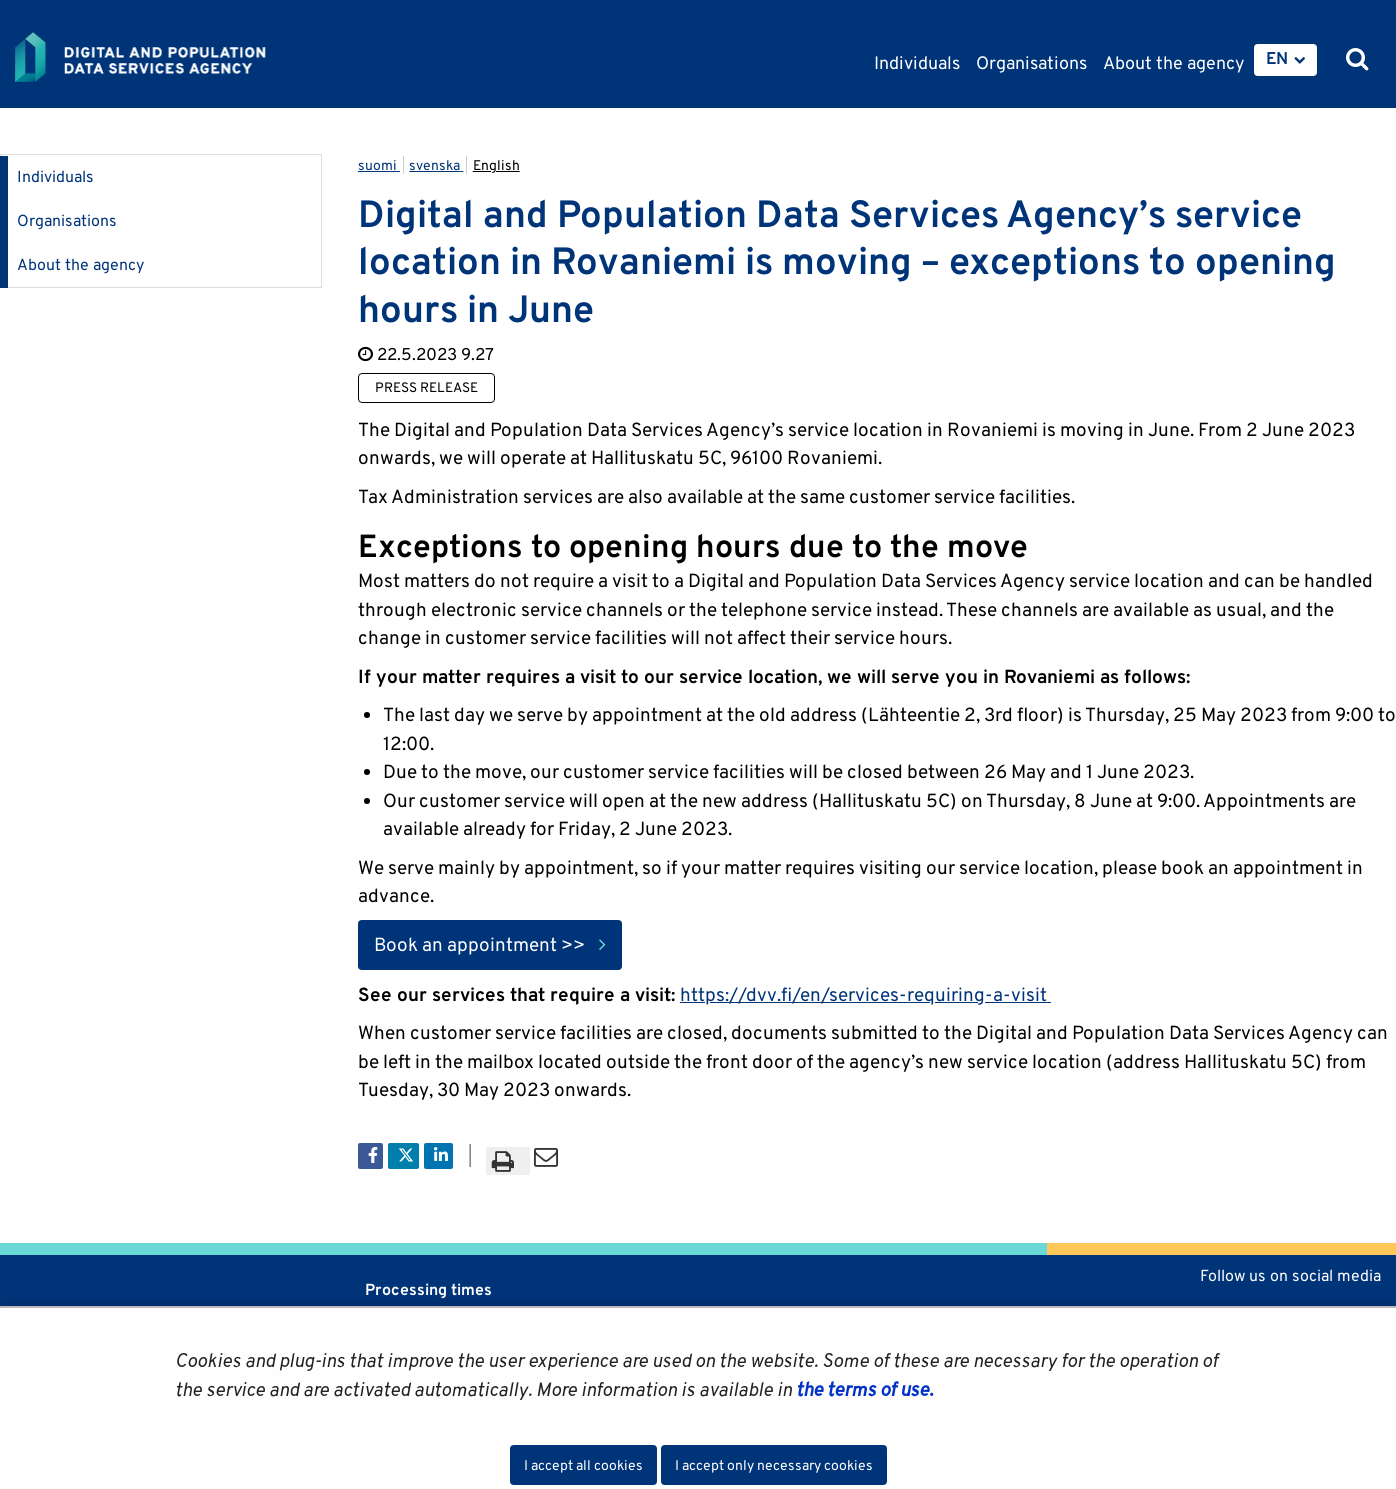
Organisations (67, 220)
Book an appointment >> (479, 944)
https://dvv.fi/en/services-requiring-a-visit (865, 994)
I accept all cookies (583, 1465)
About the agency (80, 264)
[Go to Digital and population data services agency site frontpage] (193, 57)
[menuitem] (1285, 60)
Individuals (55, 176)
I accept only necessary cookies (774, 1465)
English (496, 165)
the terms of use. (862, 1389)
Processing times (428, 1289)
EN (1277, 58)
